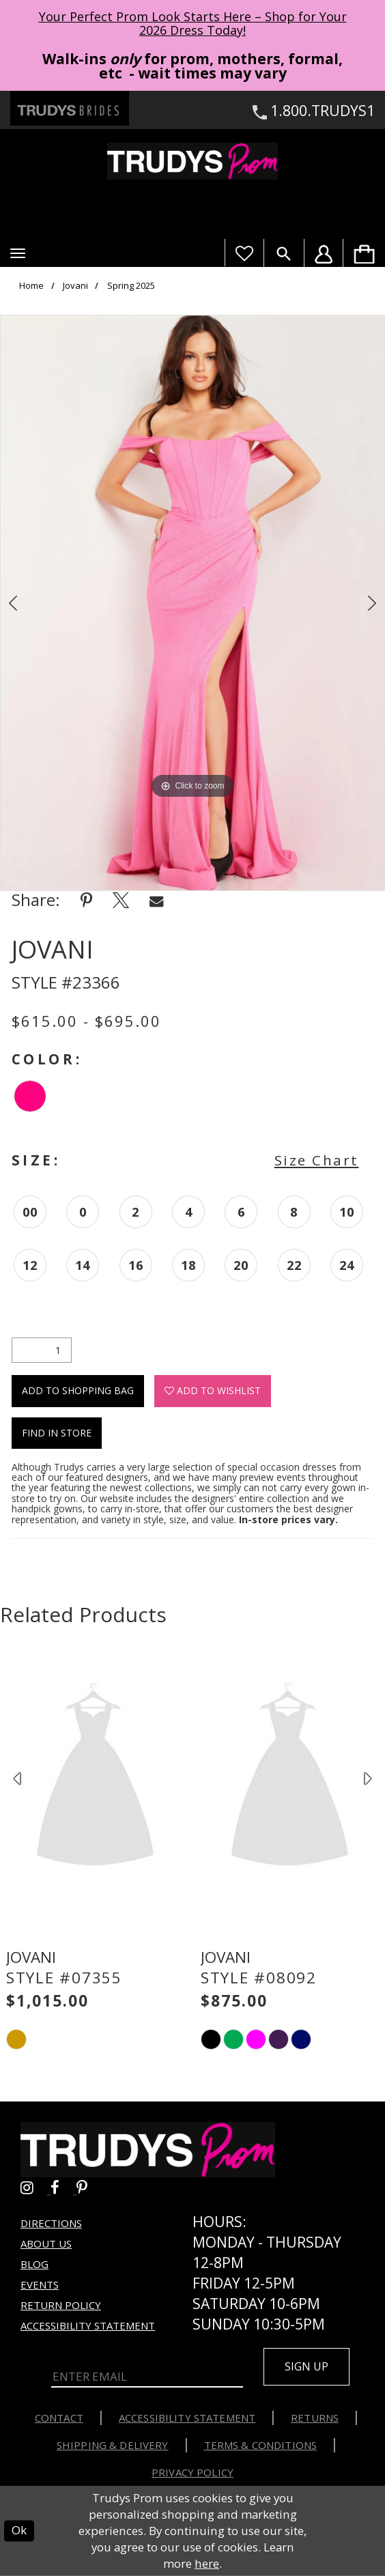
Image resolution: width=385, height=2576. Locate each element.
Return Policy (60, 2305)
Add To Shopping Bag (78, 1390)
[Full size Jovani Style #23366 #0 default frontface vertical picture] (192, 602)
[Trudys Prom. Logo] (192, 161)
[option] (192, 602)
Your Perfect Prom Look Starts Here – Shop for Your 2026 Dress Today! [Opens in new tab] (193, 23)
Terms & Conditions (260, 2445)
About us (46, 2243)
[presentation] (95, 1779)
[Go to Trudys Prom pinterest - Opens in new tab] (88, 2187)
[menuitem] (364, 253)
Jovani (75, 286)
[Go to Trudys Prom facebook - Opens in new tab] (63, 2187)
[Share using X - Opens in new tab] (121, 900)
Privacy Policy (192, 2472)
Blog (34, 2264)
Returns (315, 2417)
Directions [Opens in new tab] (51, 2223)
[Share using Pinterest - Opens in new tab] (86, 900)
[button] (17, 253)
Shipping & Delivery (113, 2445)
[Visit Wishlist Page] (244, 252)
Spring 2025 (131, 286)
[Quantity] (42, 1350)
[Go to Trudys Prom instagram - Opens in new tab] (35, 2187)
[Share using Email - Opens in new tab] (156, 900)
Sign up (306, 2366)
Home (31, 286)
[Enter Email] (147, 2377)
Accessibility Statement (87, 2325)
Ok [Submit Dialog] (19, 2530)
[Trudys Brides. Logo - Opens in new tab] (69, 108)
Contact (59, 2417)
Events (39, 2284)
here (207, 2563)
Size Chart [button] (316, 1160)
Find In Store (56, 1432)
